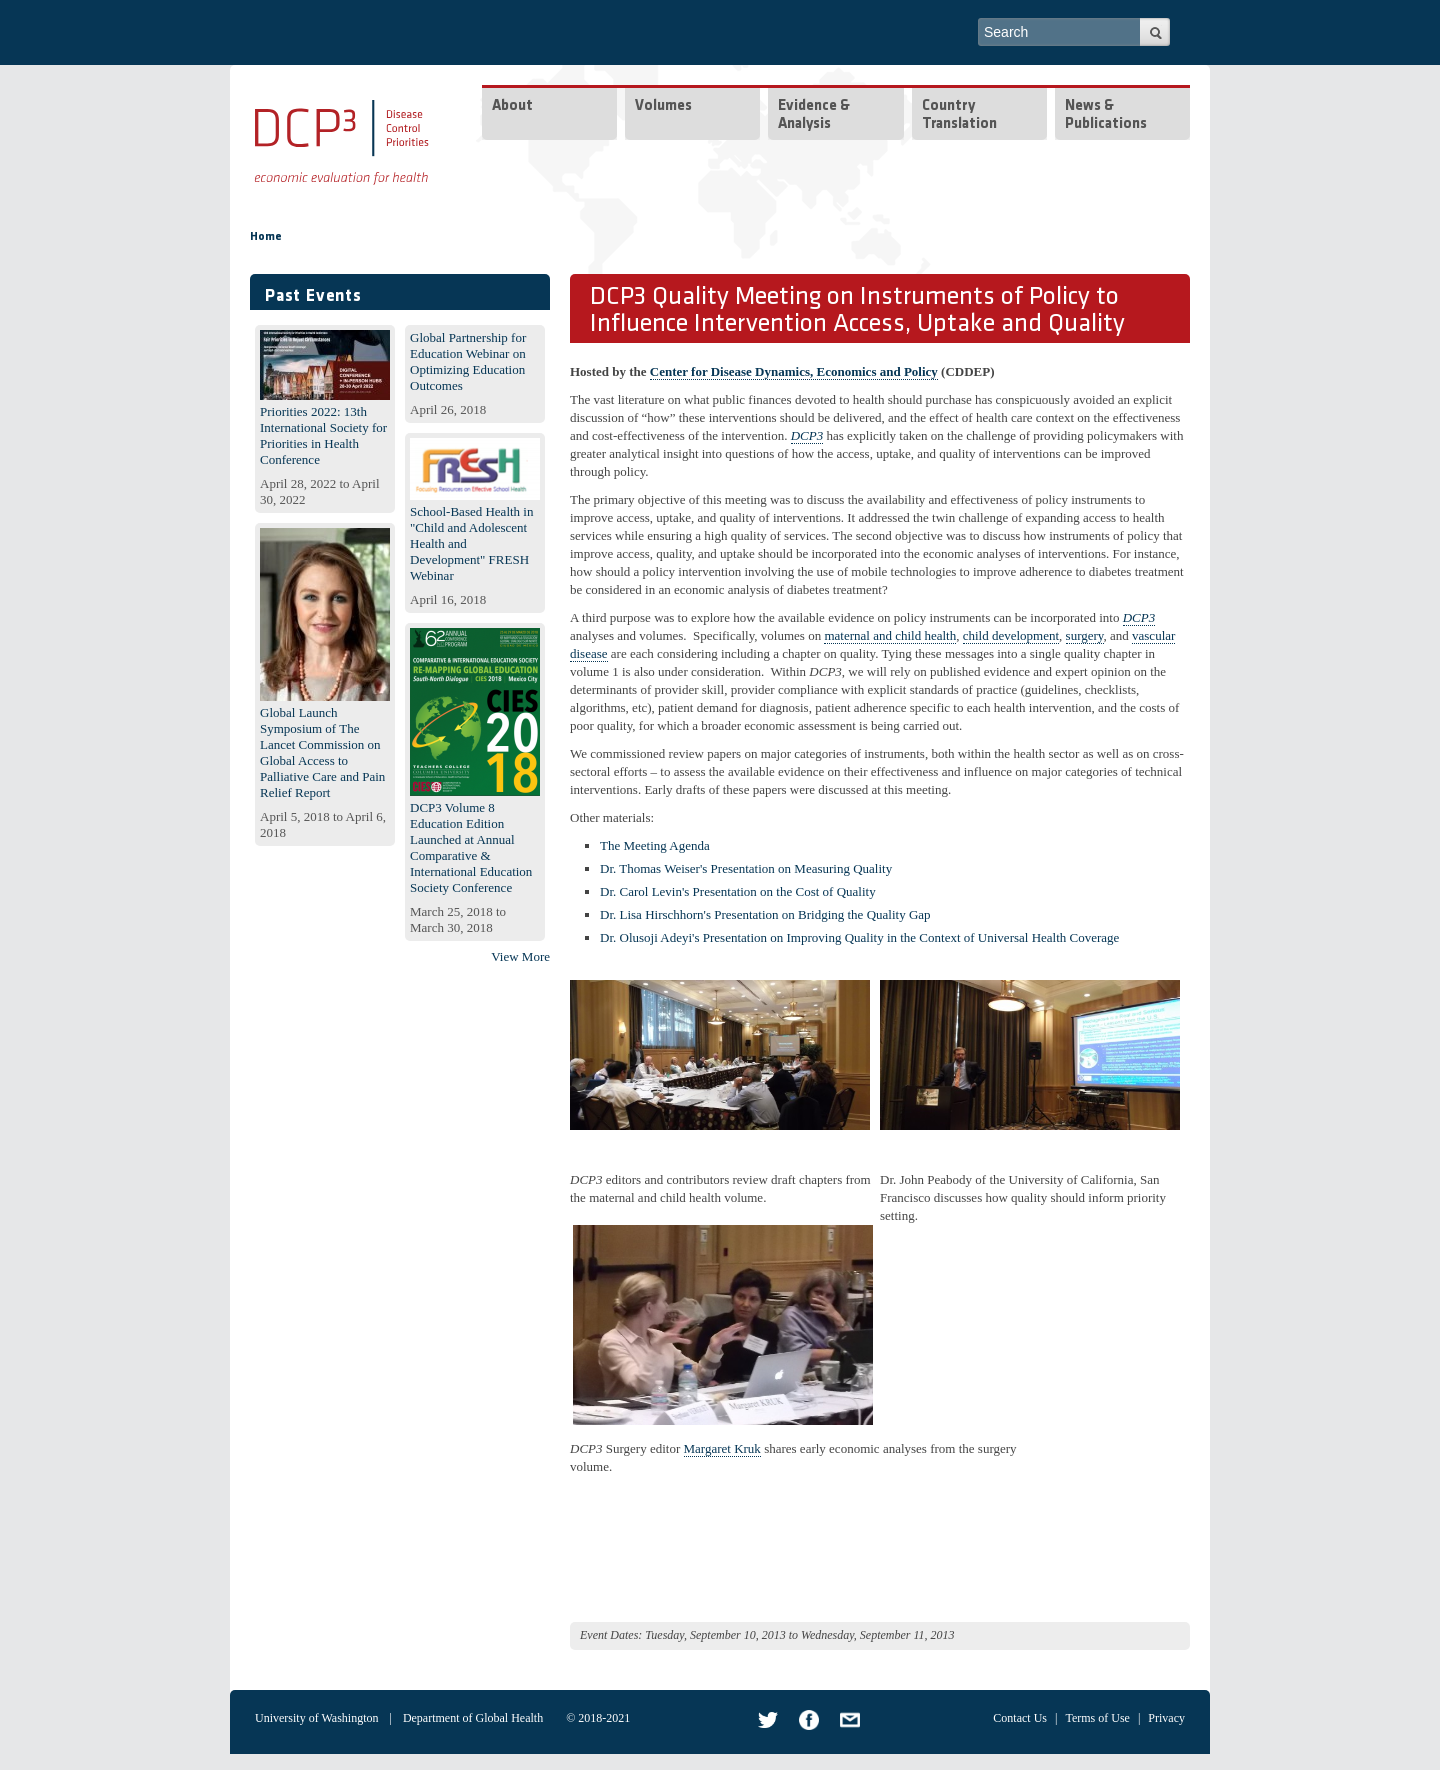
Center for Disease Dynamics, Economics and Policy (794, 371)
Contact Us (1020, 1718)
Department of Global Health (473, 1718)
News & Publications (1106, 115)
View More (520, 956)
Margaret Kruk (722, 1448)
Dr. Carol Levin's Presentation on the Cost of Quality (738, 891)
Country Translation (959, 115)
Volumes (663, 106)
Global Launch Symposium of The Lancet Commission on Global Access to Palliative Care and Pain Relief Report (322, 752)
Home (266, 237)
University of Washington (316, 1718)
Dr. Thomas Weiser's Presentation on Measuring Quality (746, 868)
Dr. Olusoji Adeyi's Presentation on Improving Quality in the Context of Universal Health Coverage (859, 937)
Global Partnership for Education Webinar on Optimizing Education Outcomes (468, 361)
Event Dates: (611, 1635)
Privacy (1166, 1718)
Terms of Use (1097, 1718)
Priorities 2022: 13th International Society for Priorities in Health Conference (323, 435)
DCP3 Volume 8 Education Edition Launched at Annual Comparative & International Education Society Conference (471, 847)
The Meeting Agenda (655, 845)
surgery (1085, 635)
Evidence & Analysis (814, 115)
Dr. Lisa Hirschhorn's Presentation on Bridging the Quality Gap (765, 914)
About (512, 106)
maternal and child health (890, 635)
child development (1011, 635)
